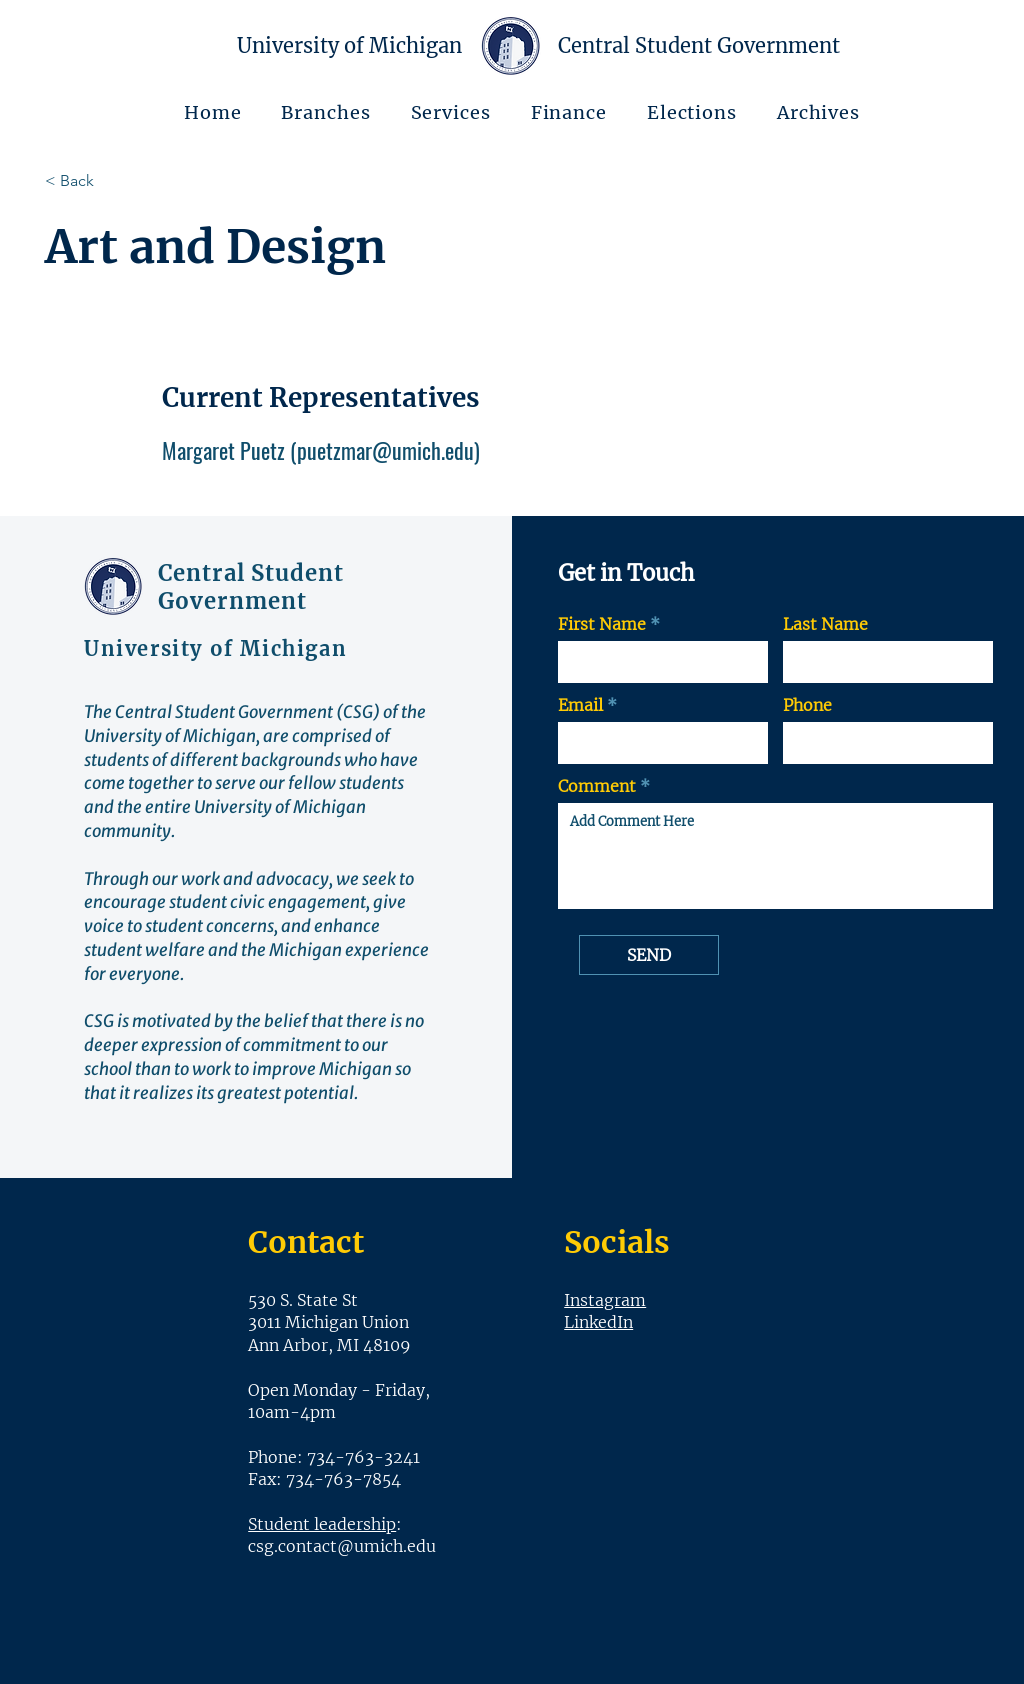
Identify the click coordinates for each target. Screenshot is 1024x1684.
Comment (597, 786)
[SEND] (649, 955)
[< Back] (116, 181)
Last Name (825, 624)
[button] (326, 112)
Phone (807, 705)
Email (580, 705)
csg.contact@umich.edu (342, 1546)
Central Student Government (251, 587)
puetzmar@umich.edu (385, 450)
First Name (602, 624)
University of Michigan (349, 45)
